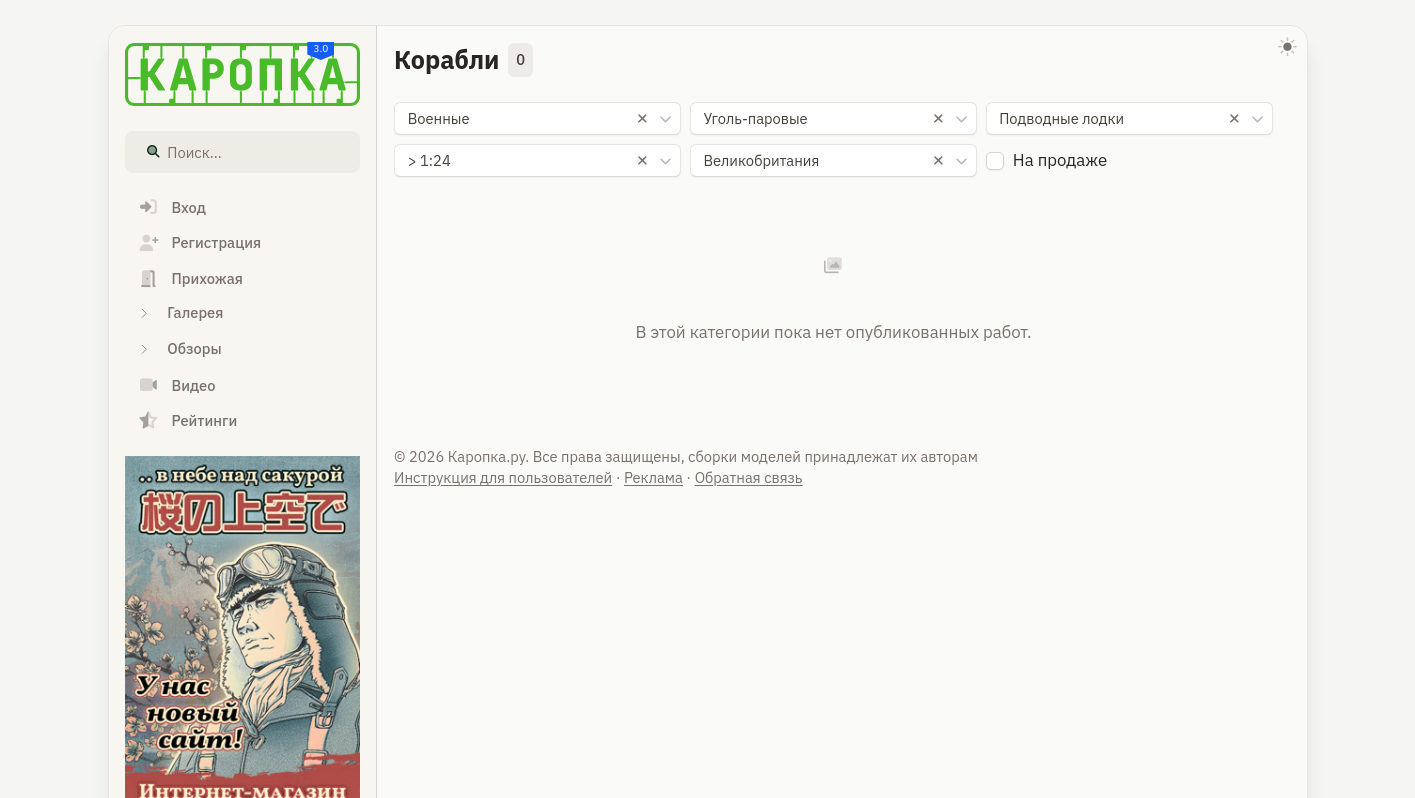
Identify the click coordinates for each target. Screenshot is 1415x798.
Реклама (653, 477)
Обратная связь (749, 477)
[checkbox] (995, 161)
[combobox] (537, 119)
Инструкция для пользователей (503, 477)
